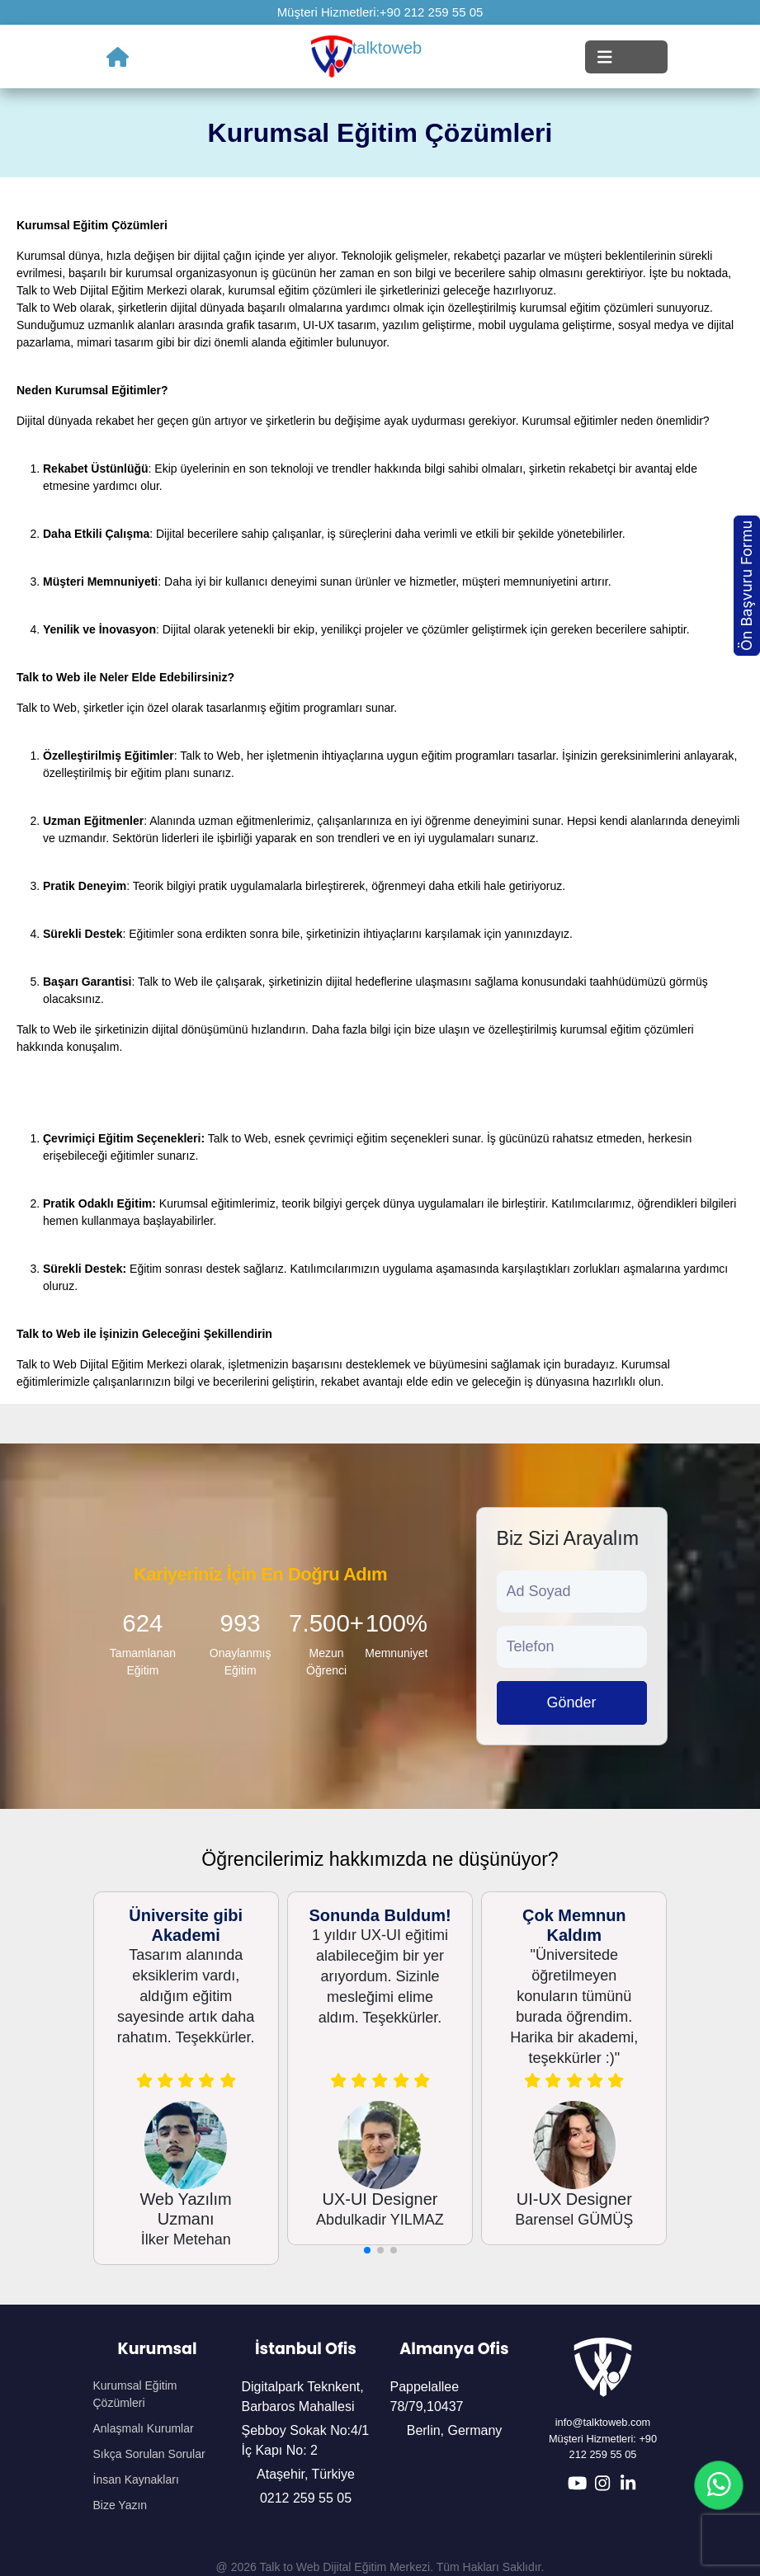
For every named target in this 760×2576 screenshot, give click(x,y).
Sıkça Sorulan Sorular (149, 2454)
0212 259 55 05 (306, 2498)
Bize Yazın (120, 2505)
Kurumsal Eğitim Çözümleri (135, 2394)
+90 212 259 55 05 (432, 12)
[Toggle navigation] (626, 56)
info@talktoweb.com (602, 2422)
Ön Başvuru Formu (746, 585)
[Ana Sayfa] (117, 56)
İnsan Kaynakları (136, 2479)
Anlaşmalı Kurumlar (143, 2428)
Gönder (571, 1702)
